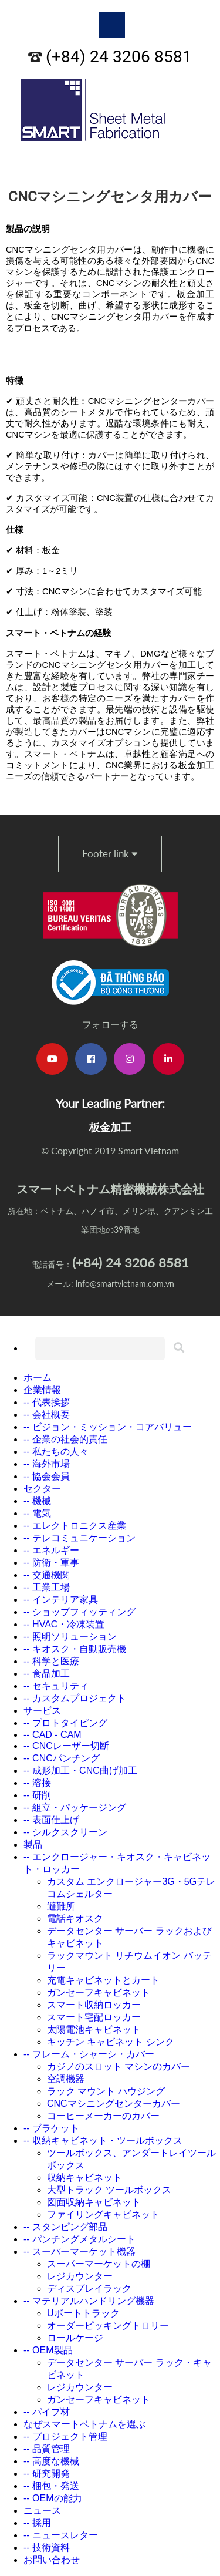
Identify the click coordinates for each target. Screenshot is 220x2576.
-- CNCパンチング (61, 1758)
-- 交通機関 (46, 1575)
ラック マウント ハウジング (106, 2091)
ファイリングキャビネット (103, 2214)
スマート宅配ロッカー (94, 2017)
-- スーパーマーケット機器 (79, 2251)
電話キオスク (75, 1918)
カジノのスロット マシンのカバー (118, 2066)
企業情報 (42, 1390)
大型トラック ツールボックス (109, 2190)
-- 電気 (37, 1513)
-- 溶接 (37, 1783)
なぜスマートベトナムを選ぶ (84, 2424)
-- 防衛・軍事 (51, 1563)
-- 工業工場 (46, 1587)
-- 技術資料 (46, 2548)
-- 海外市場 (46, 1464)
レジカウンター (80, 2276)
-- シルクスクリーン (65, 1832)
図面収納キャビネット (94, 2202)
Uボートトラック (83, 2313)
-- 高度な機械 (51, 2461)
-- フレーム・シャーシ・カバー (88, 2054)
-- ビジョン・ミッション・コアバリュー (107, 1427)
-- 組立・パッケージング (74, 1807)
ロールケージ (75, 2338)
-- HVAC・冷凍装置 (63, 1624)
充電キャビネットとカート (103, 1980)
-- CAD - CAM (52, 1735)
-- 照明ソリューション (70, 1637)
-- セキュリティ (56, 1686)
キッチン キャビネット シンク (110, 2042)
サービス (42, 1711)
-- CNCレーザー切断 (66, 1746)
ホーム (37, 1378)
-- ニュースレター (60, 2535)
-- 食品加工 (46, 1674)
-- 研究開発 (46, 2474)
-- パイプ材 (46, 2412)
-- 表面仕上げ (51, 1820)
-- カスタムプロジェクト (74, 1698)
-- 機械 (37, 1501)
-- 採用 (37, 2523)
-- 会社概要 (46, 1415)
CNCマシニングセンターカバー (113, 2103)
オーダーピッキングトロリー (108, 2325)
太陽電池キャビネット (94, 2029)
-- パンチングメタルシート (79, 2239)
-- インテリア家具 (60, 1600)
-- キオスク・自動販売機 (74, 1649)
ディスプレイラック (89, 2288)
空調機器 (65, 2079)
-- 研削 (37, 1795)
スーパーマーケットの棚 (98, 2264)
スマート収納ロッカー (94, 2005)
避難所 (61, 1906)
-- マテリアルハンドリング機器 (88, 2301)
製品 (32, 1844)
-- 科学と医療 (51, 1661)
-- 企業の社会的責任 (65, 1439)
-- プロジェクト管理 (65, 2437)
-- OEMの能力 (52, 2498)
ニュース (42, 2511)
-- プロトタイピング (65, 1723)
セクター (42, 1489)
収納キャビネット (84, 2177)
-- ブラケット (51, 2128)
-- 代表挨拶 (46, 1402)
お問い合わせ (51, 2560)
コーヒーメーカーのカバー (103, 2116)
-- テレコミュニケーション (79, 1538)
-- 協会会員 (46, 1476)
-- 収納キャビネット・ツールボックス (102, 2140)
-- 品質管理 (46, 2449)
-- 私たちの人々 (56, 1452)
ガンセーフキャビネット (98, 1992)
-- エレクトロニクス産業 (74, 1526)
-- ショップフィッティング (79, 1612)
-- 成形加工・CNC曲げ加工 (80, 1770)
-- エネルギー (51, 1550)
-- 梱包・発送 (51, 2486)
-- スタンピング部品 (65, 2227)
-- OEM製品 (48, 2350)
